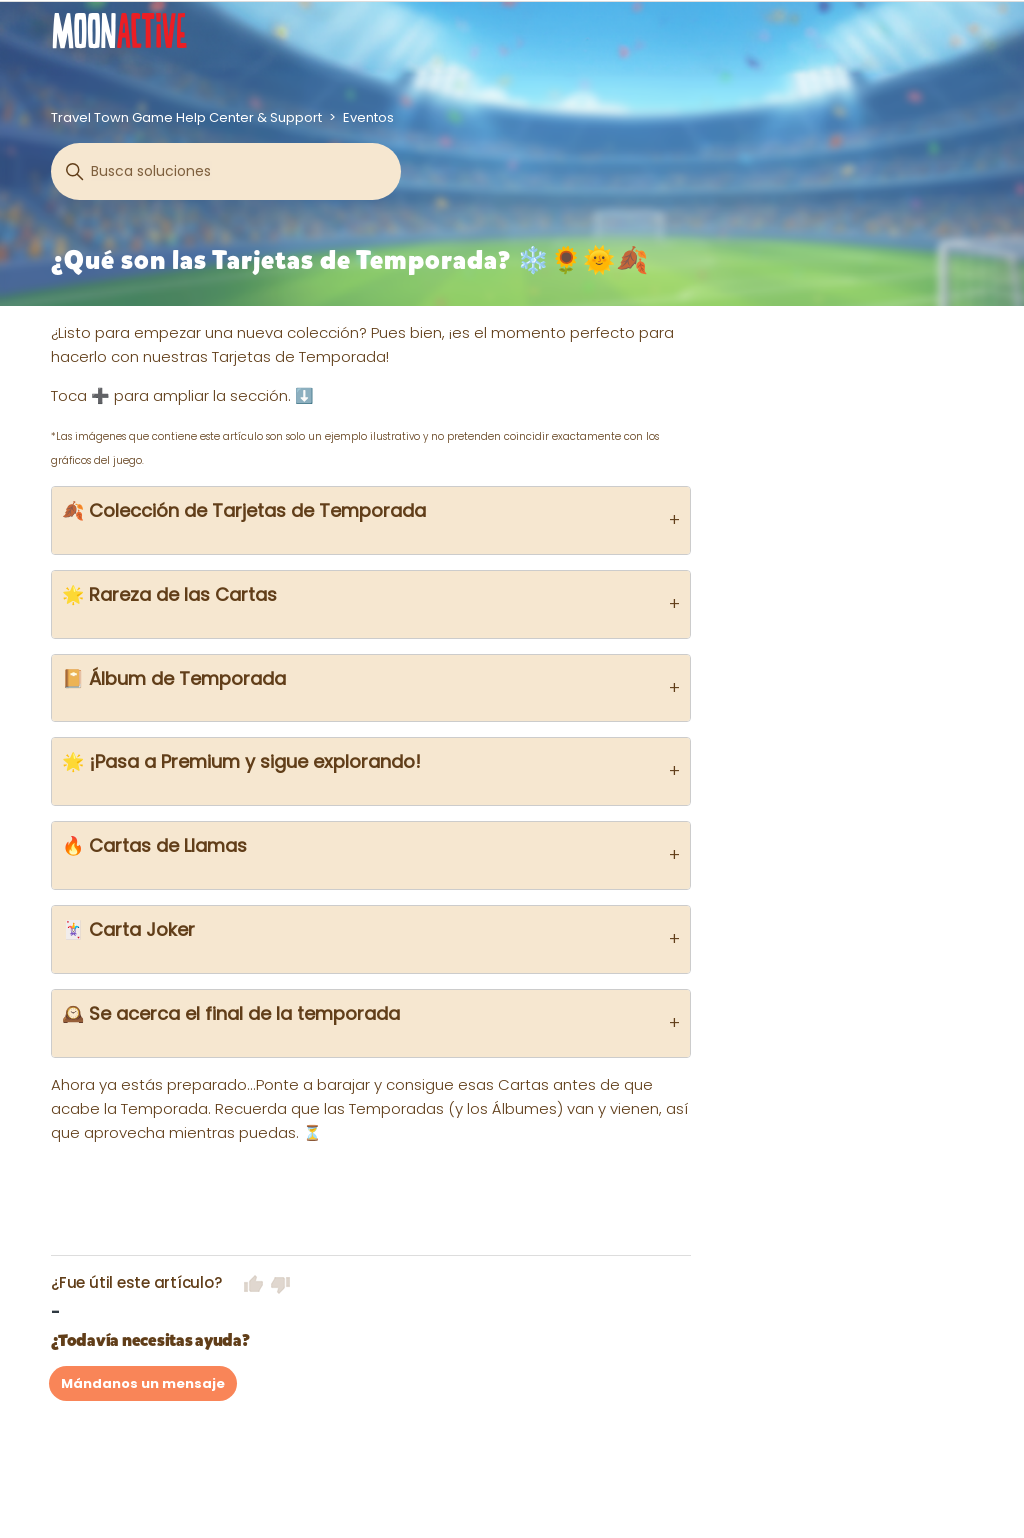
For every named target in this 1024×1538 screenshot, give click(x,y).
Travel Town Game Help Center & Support (186, 117)
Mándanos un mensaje (143, 1383)
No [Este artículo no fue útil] (281, 1284)
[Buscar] (226, 171)
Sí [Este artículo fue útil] (254, 1284)
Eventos (368, 117)
